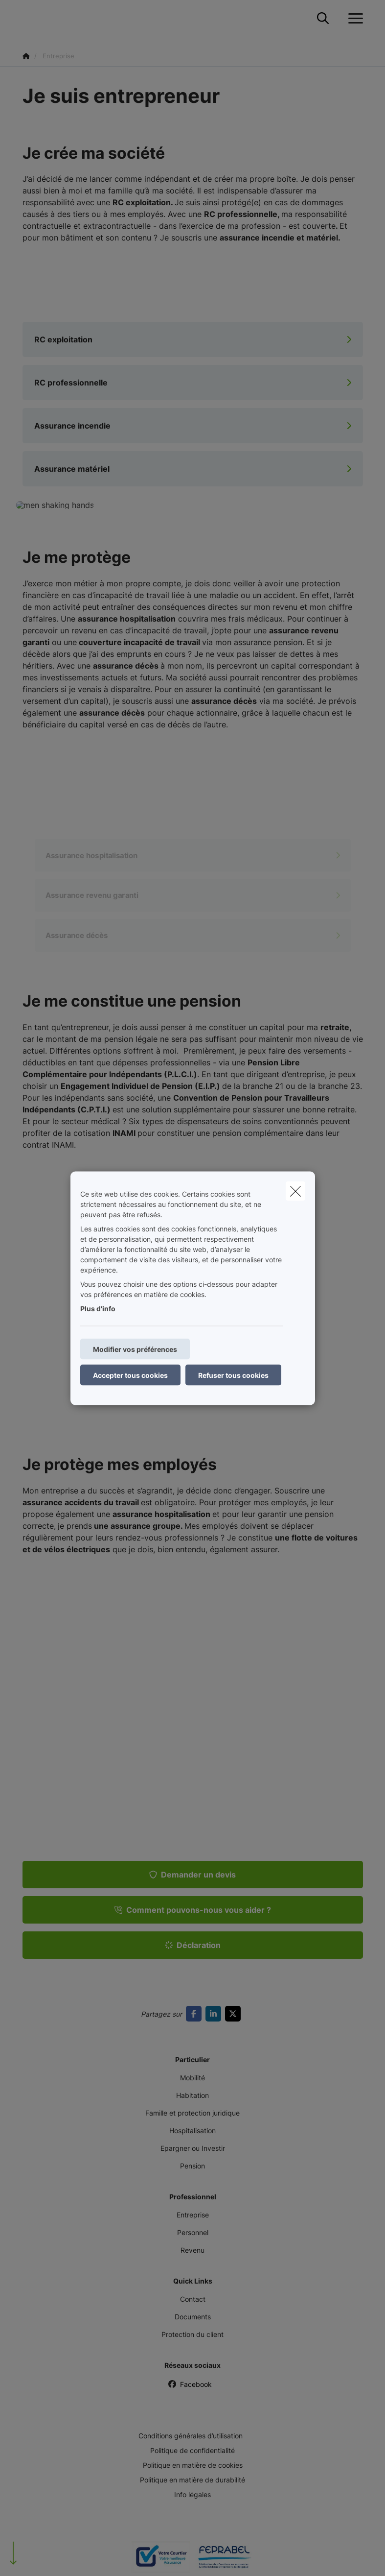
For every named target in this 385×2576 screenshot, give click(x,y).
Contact (192, 2299)
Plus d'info (97, 1308)
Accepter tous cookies (130, 1375)
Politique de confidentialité (192, 2450)
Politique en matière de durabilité (192, 2480)
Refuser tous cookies (233, 1375)
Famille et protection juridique (192, 2113)
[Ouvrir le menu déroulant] (353, 18)
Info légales (192, 2494)
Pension (192, 2166)
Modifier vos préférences (135, 1349)
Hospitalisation (192, 2130)
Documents (193, 2316)
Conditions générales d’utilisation (190, 2436)
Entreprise (193, 2215)
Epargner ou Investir (192, 2148)
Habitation (192, 2095)
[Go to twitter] (235, 2014)
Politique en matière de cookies (193, 2465)
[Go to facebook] (195, 2014)
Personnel (192, 2232)
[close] (295, 1191)
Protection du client (192, 2334)
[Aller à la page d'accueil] (28, 18)
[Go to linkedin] (215, 2014)
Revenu (192, 2250)
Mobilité (192, 2077)
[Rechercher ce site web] (323, 18)
